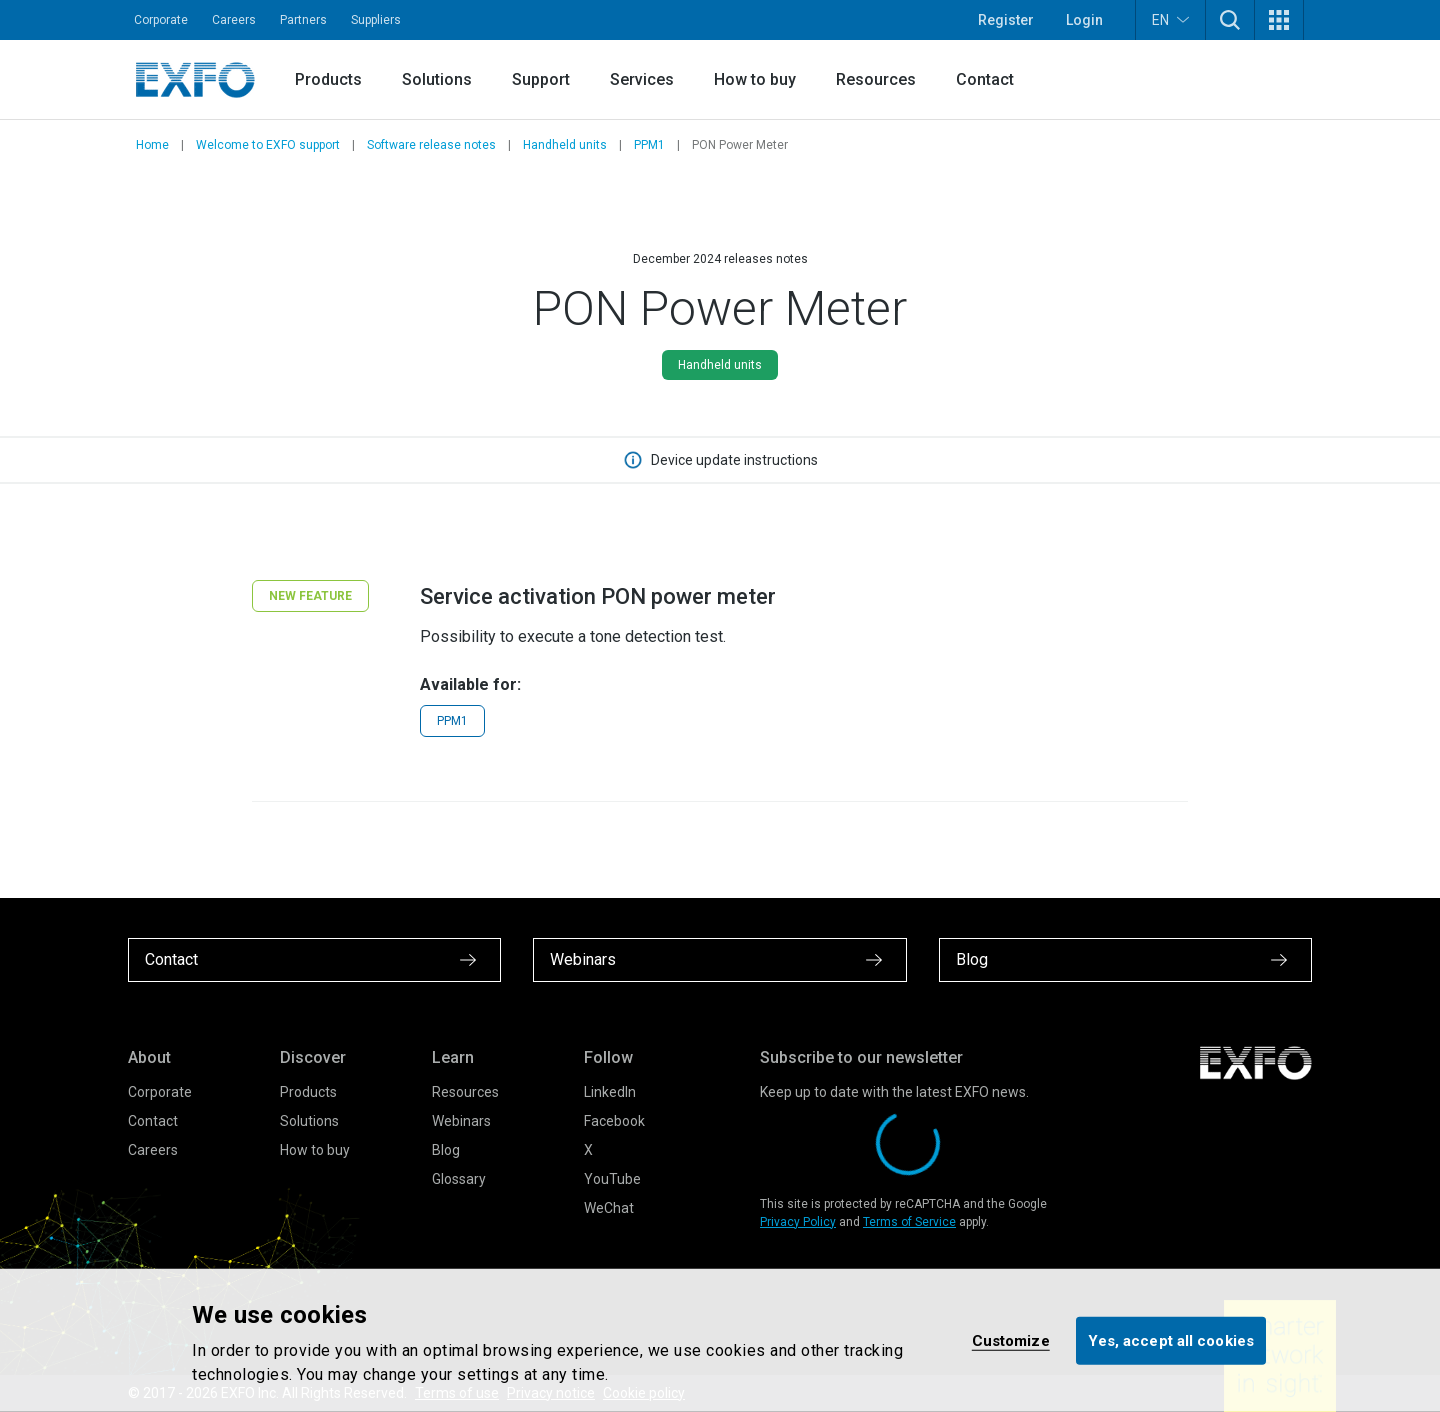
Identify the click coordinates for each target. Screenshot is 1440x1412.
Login (1084, 20)
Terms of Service (909, 1222)
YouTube (612, 1179)
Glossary (459, 1179)
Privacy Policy (798, 1222)
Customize (1011, 1340)
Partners (303, 20)
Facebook (614, 1121)
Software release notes (431, 145)
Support (541, 79)
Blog (446, 1150)
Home (152, 145)
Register (1006, 20)
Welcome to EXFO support (268, 145)
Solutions (437, 79)
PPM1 (649, 145)
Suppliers (376, 20)
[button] (1230, 20)
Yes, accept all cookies (1171, 1340)
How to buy (755, 79)
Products (328, 79)
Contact (985, 79)
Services (642, 79)
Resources (876, 79)
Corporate (161, 20)
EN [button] (1170, 19)
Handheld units (565, 145)
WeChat (609, 1208)
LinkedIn (610, 1092)
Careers (234, 20)
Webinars (461, 1121)
